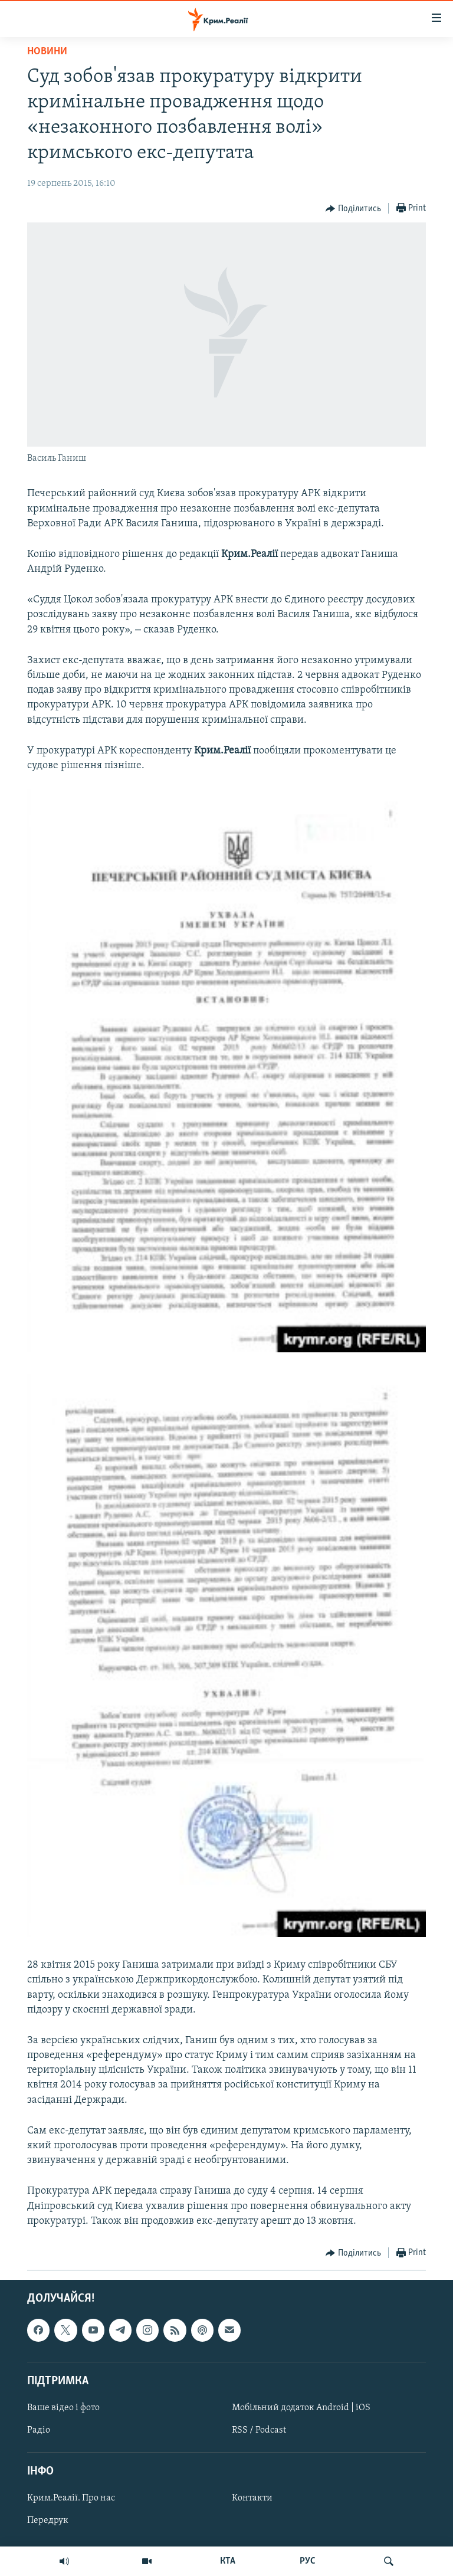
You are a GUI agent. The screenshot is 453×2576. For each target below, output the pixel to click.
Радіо (38, 2430)
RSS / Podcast (259, 2430)
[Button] (353, 208)
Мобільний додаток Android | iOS (301, 2408)
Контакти (252, 2498)
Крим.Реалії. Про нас (71, 2498)
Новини (47, 51)
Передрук (47, 2521)
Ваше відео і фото (63, 2408)
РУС (308, 2561)
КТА (227, 2561)
